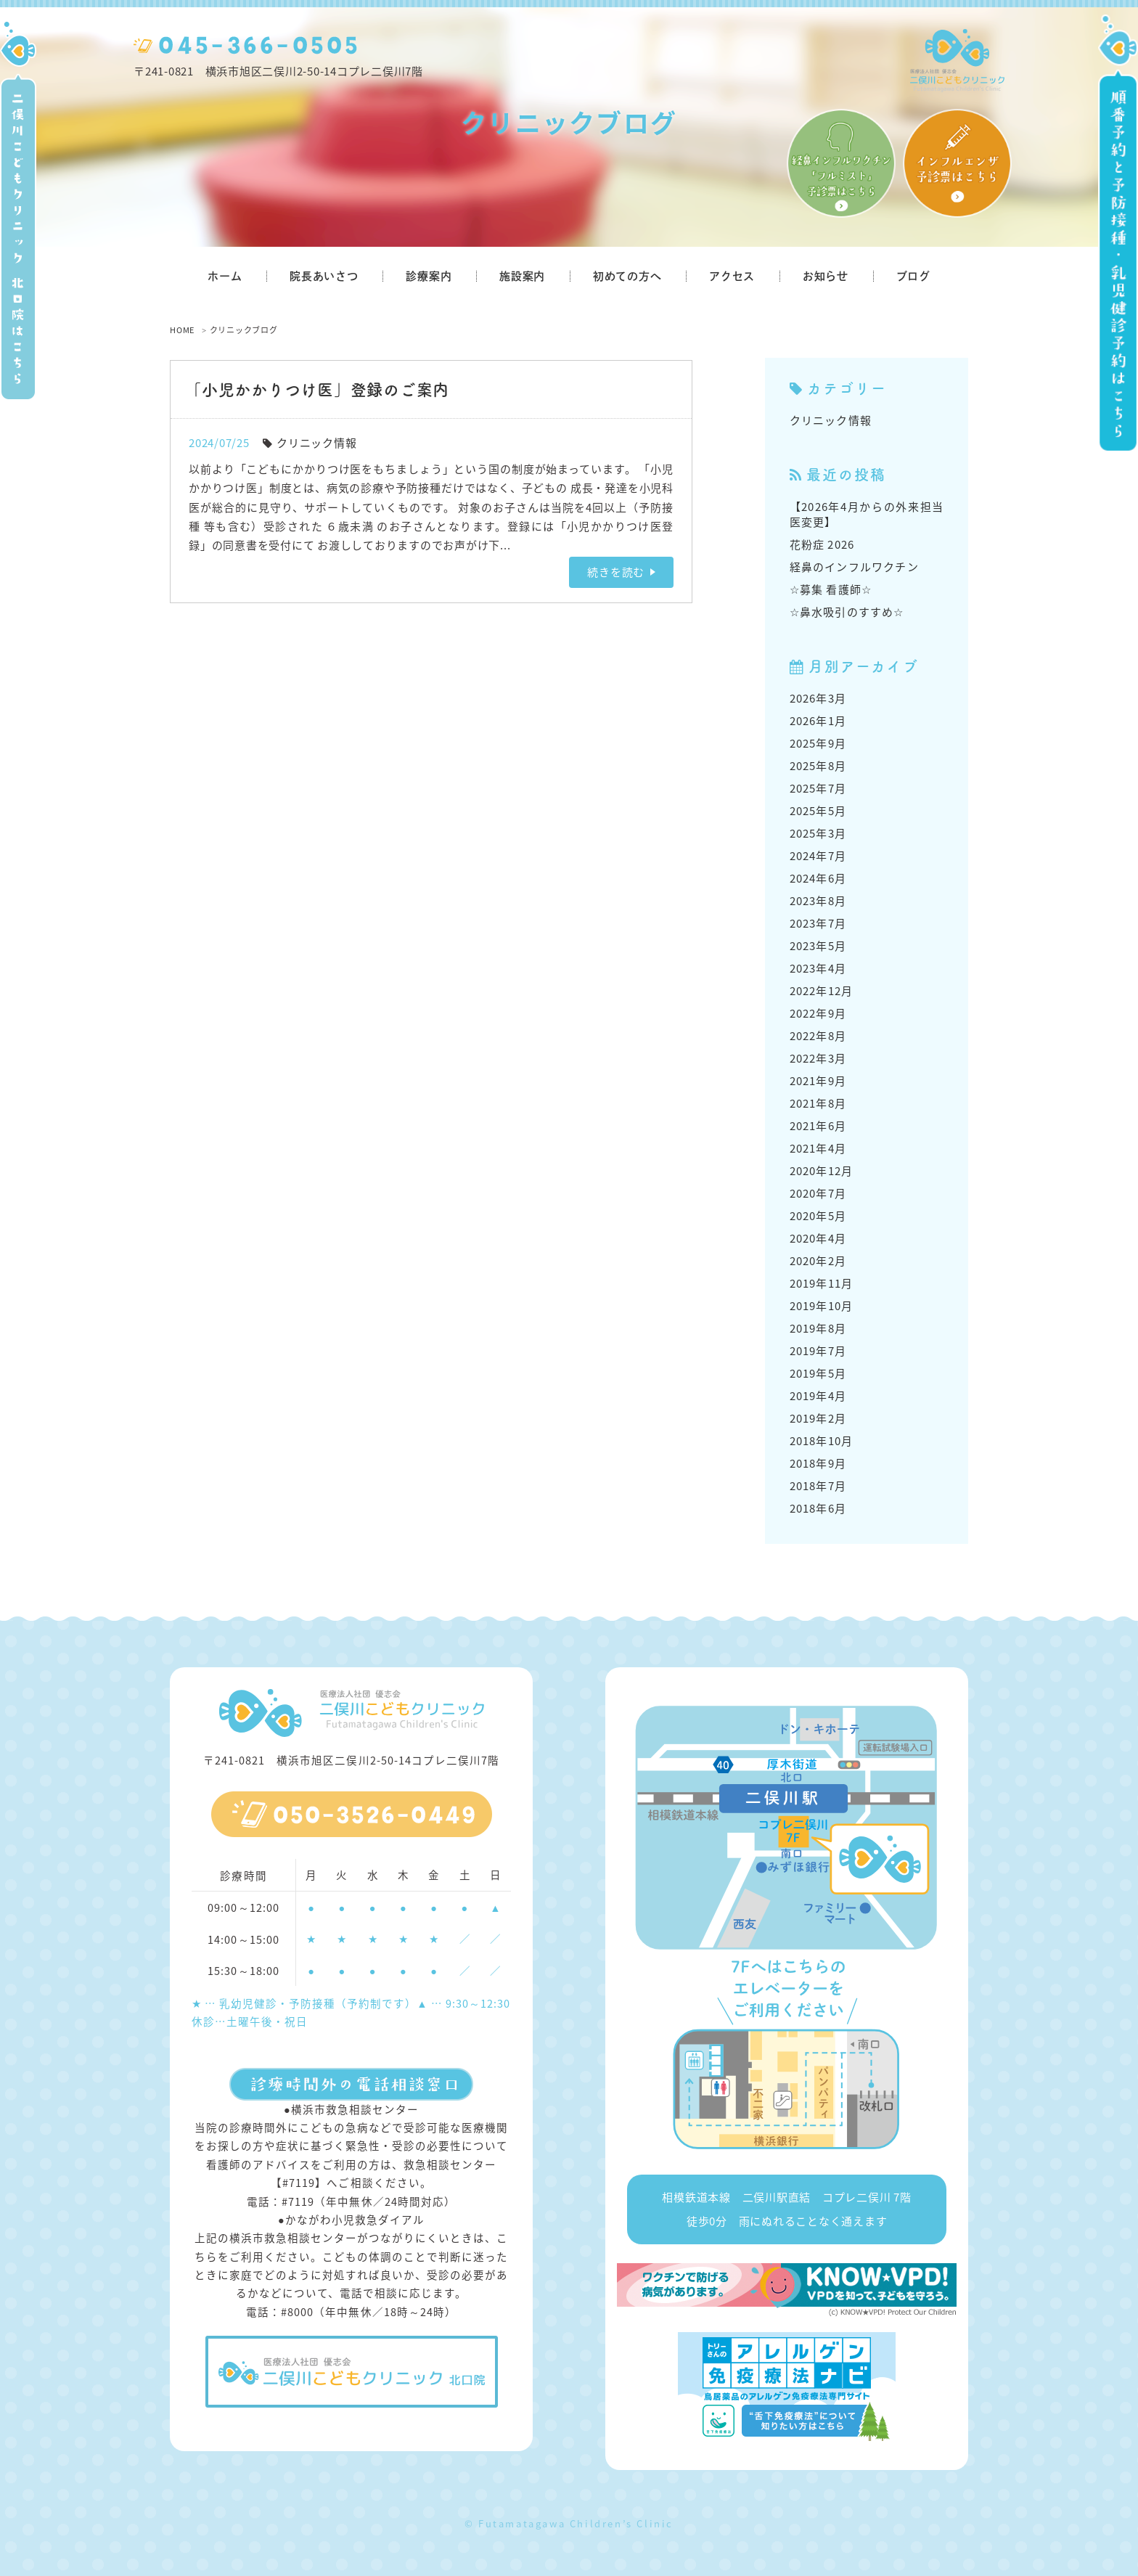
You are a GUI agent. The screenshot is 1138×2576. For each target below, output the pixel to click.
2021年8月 (818, 1103)
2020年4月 (818, 1238)
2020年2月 (818, 1261)
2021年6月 (818, 1126)
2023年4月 (818, 968)
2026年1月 (818, 721)
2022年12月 (822, 991)
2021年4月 (818, 1148)
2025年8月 (818, 766)
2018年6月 (818, 1508)
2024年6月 (818, 878)
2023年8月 (818, 901)
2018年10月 (822, 1441)
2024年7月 (818, 856)
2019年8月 (818, 1328)
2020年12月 (822, 1171)
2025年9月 (818, 743)
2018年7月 (818, 1486)
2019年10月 (822, 1306)
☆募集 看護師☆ (831, 589)
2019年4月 (818, 1396)
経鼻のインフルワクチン (854, 567)
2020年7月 (818, 1193)
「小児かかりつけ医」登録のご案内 (317, 388)
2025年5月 (818, 811)
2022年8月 (818, 1036)
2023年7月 (818, 923)
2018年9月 (818, 1463)
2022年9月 (818, 1013)
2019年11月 (822, 1283)
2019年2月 (818, 1418)
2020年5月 (818, 1216)
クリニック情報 (316, 443)
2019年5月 (818, 1373)
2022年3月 (818, 1058)
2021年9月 (818, 1081)
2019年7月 (818, 1351)
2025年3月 (818, 833)
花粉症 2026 (822, 544)
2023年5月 (818, 946)
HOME (182, 330)
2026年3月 (818, 698)
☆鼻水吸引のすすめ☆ (847, 612)
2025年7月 (818, 788)
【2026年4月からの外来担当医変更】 (867, 514)
